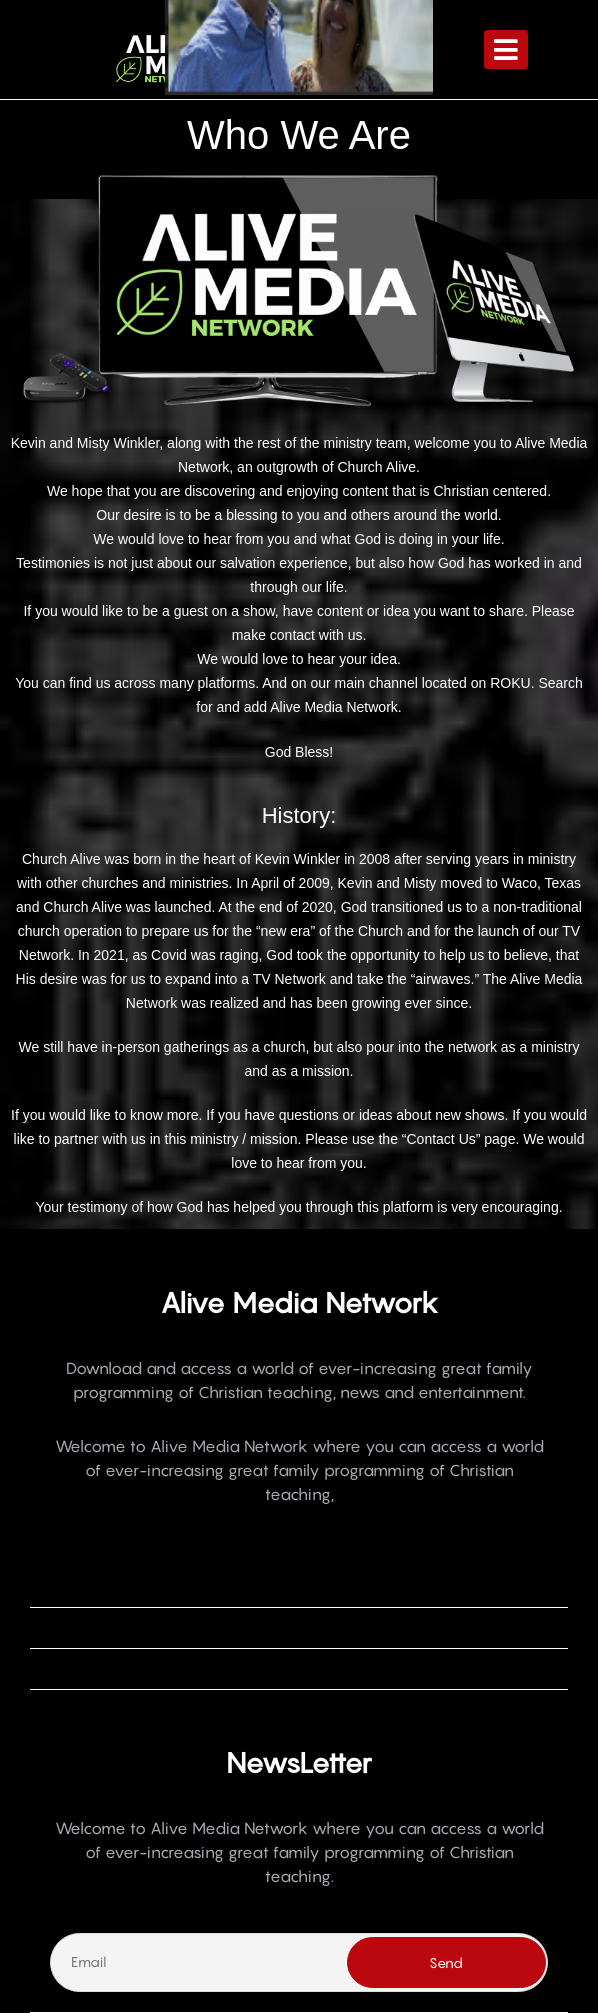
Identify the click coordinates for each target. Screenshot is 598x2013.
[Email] (299, 1962)
